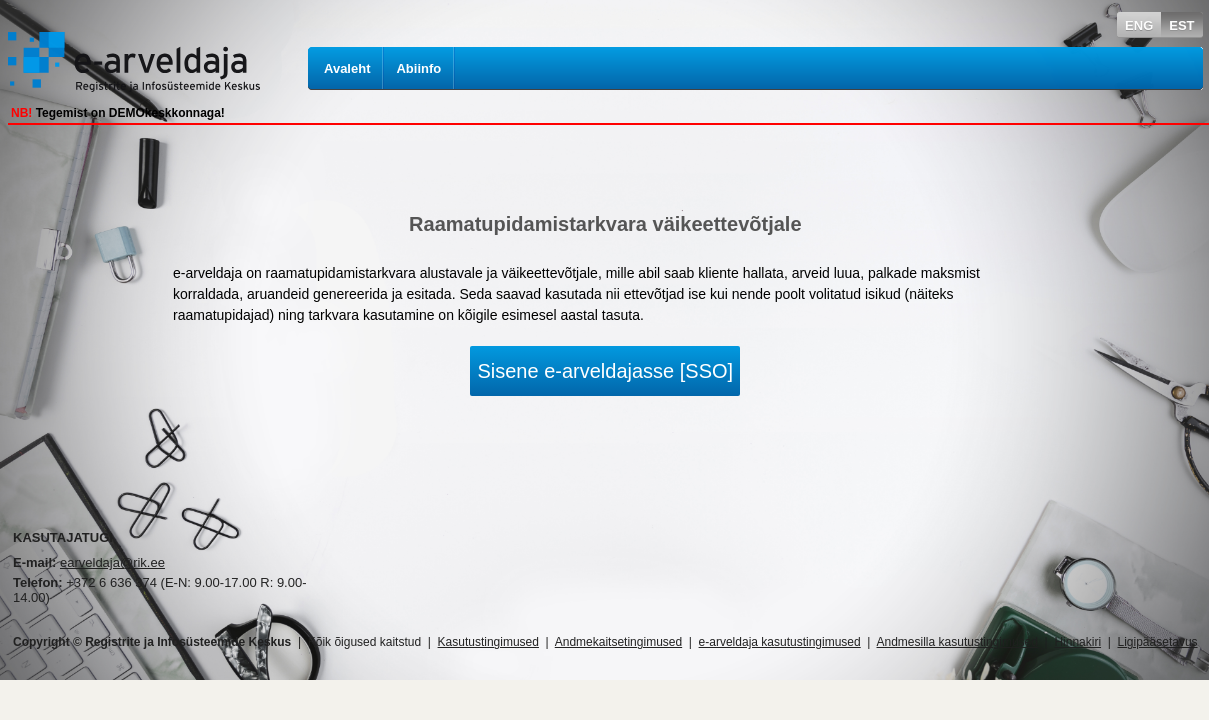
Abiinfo (418, 68)
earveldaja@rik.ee (112, 562)
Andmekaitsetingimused (618, 642)
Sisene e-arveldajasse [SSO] (605, 371)
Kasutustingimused (488, 642)
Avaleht (347, 68)
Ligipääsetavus (1158, 642)
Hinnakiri (1077, 642)
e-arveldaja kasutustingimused (780, 642)
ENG (1139, 25)
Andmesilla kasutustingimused (957, 642)
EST (1181, 25)
